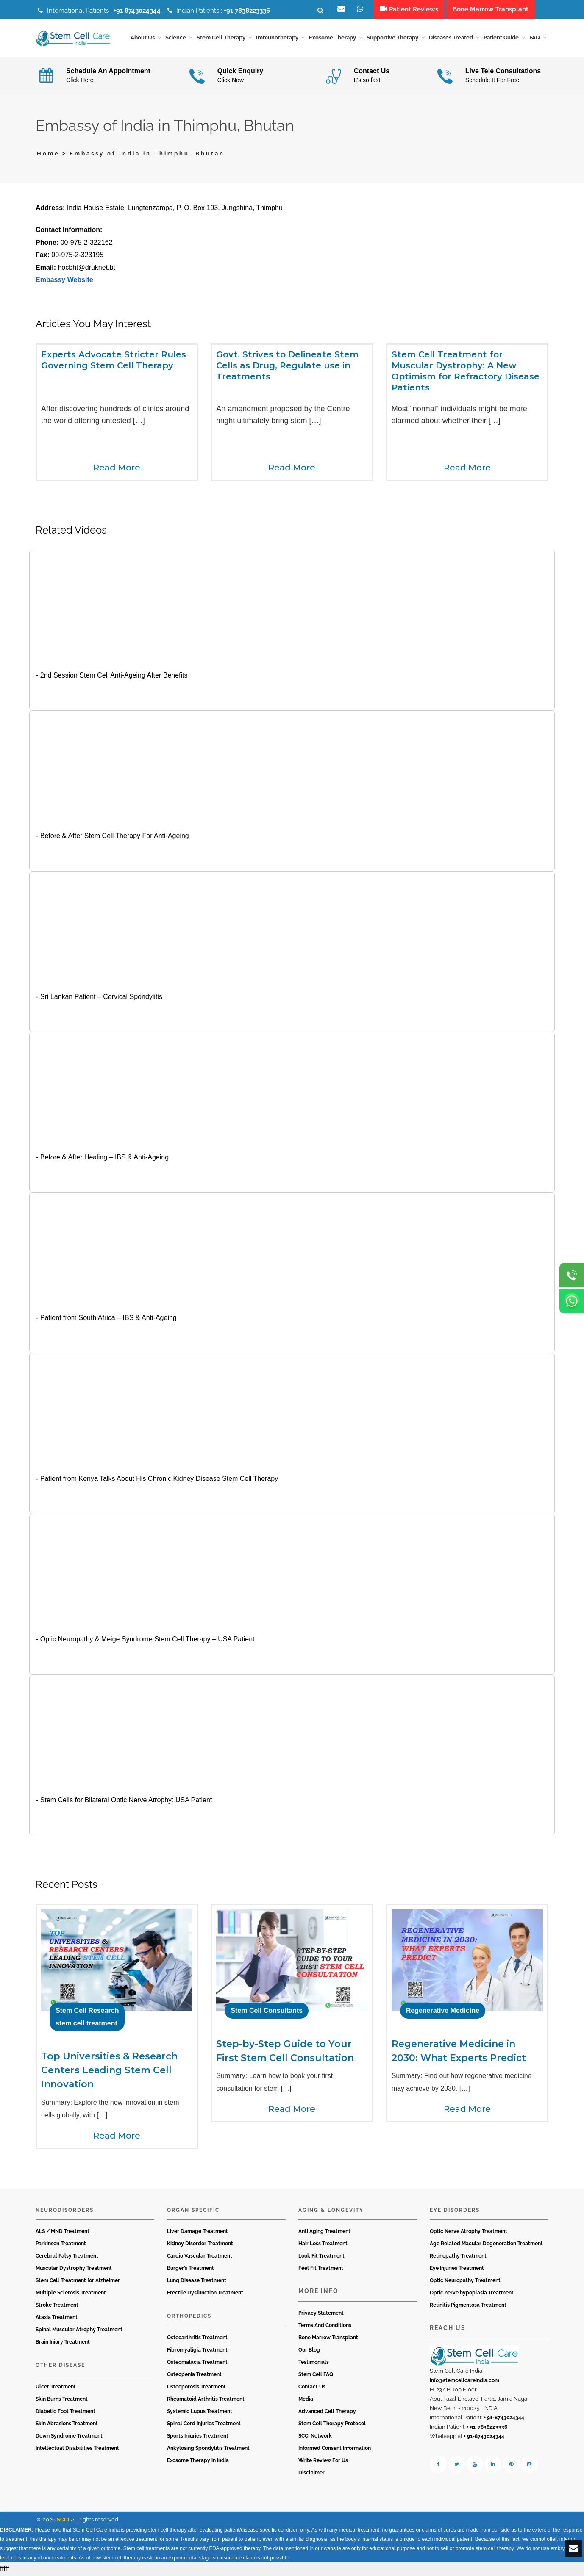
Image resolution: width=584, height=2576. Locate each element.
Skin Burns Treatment (62, 2400)
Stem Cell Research (87, 2011)
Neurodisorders (65, 2211)
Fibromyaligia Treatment (197, 2351)
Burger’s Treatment (190, 2269)
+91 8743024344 (137, 10)
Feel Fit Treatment (320, 2269)
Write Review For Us (323, 2461)
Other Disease (60, 2366)
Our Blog (309, 2351)
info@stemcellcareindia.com (464, 2381)
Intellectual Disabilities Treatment (77, 2449)
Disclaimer (311, 2473)
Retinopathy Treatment (458, 2257)
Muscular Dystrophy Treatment (74, 2269)
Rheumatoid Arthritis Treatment (206, 2400)
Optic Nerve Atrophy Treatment (468, 2233)
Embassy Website (64, 281)
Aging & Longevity (331, 2211)
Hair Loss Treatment (323, 2245)
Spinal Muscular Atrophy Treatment (79, 2331)
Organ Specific (193, 2211)
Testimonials (313, 2363)
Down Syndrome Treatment (69, 2437)
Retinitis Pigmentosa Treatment (468, 2306)
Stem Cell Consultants (267, 2011)
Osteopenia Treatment (194, 2375)
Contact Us (311, 2388)
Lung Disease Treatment (196, 2282)
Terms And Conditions (324, 2326)
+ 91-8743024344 (504, 2418)
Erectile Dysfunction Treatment (205, 2294)
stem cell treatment (86, 2024)
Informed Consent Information (334, 2449)
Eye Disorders (455, 2211)
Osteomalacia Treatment (197, 2363)
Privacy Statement (321, 2314)
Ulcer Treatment (56, 2388)
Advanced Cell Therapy (327, 2412)
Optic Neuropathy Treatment (465, 2282)
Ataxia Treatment (57, 2318)
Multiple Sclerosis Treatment (71, 2294)
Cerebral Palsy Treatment (67, 2257)
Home (48, 155)
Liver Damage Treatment (197, 2233)
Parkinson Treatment (61, 2245)
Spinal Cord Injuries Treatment (204, 2424)
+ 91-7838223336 (487, 2428)
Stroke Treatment (57, 2306)
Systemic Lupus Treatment (199, 2412)
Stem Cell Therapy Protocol (332, 2424)
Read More (116, 468)
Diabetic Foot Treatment (65, 2412)
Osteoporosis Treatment (196, 2388)
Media (305, 2400)
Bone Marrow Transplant (328, 2338)
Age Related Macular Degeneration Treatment (486, 2245)
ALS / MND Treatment (62, 2233)
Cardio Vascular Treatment (199, 2257)
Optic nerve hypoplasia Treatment (472, 2294)
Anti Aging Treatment (324, 2233)
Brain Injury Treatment (63, 2343)
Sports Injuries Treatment (197, 2437)
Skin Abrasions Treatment (67, 2424)
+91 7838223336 (247, 10)
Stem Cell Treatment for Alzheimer (78, 2282)
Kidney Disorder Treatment (200, 2245)
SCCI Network (315, 2437)
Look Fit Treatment (321, 2257)
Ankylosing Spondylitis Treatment (208, 2449)
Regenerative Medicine (442, 2011)
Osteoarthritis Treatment (197, 2338)
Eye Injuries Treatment (457, 2269)
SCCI (63, 2520)
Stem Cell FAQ (315, 2375)
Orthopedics (189, 2317)
